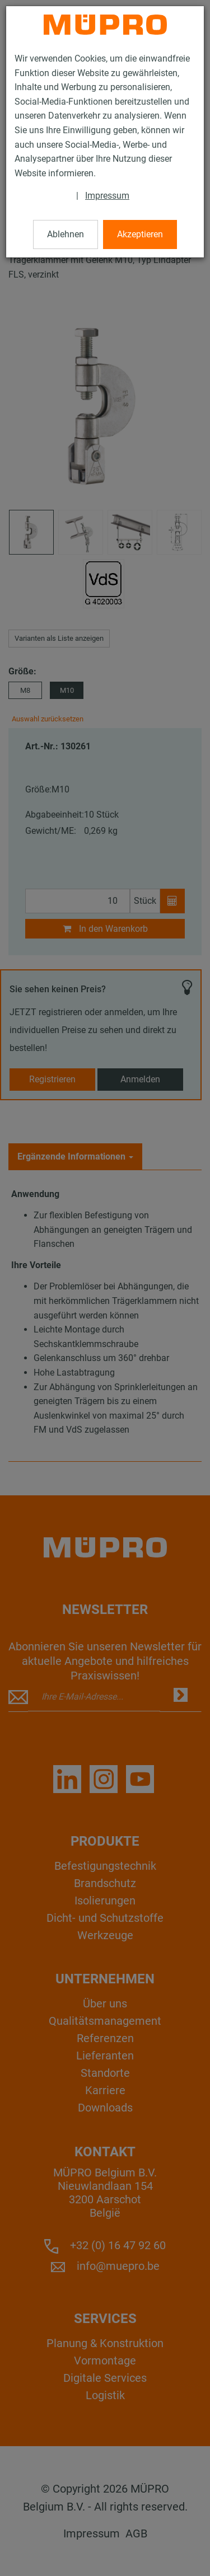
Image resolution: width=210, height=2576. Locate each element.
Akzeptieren (140, 234)
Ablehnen (65, 234)
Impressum (107, 195)
